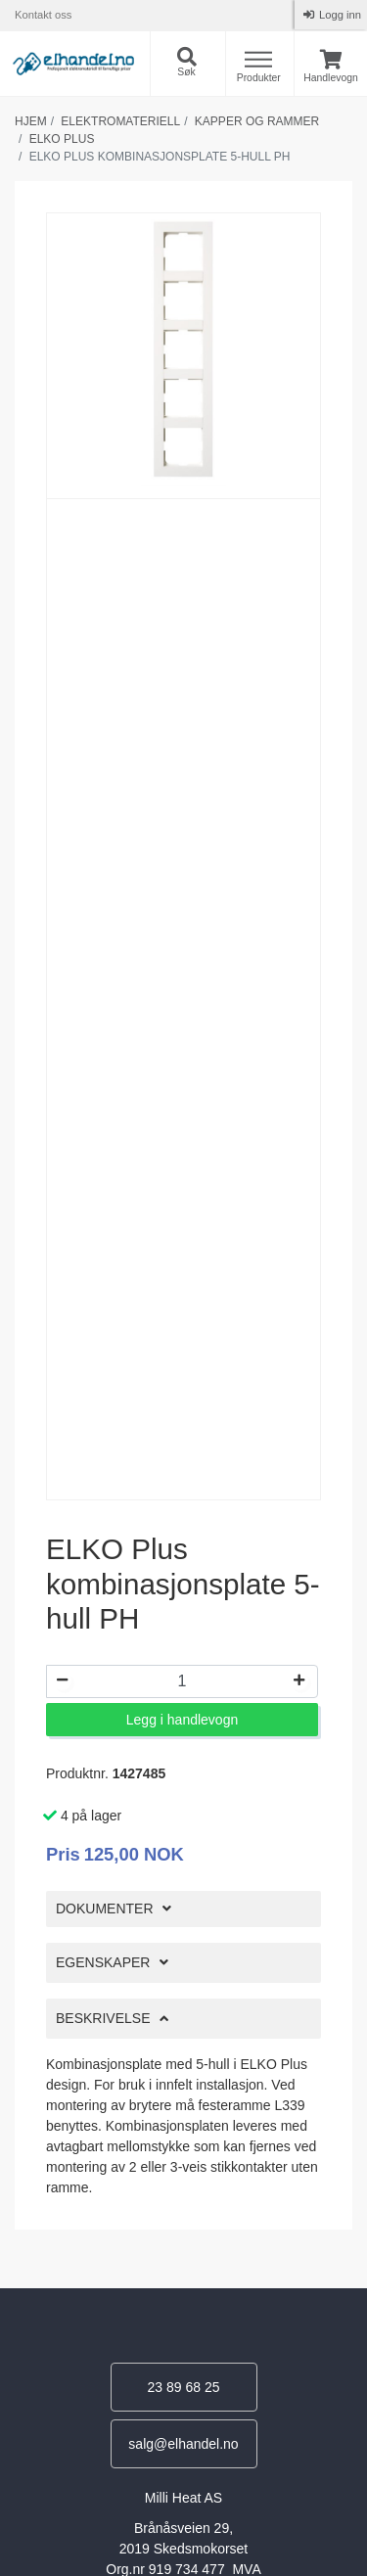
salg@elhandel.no (183, 2444)
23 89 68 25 (184, 2387)
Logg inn (338, 15)
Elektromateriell (120, 121)
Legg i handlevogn (182, 1719)
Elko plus (62, 139)
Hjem (31, 121)
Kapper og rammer (257, 121)
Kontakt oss (43, 15)
